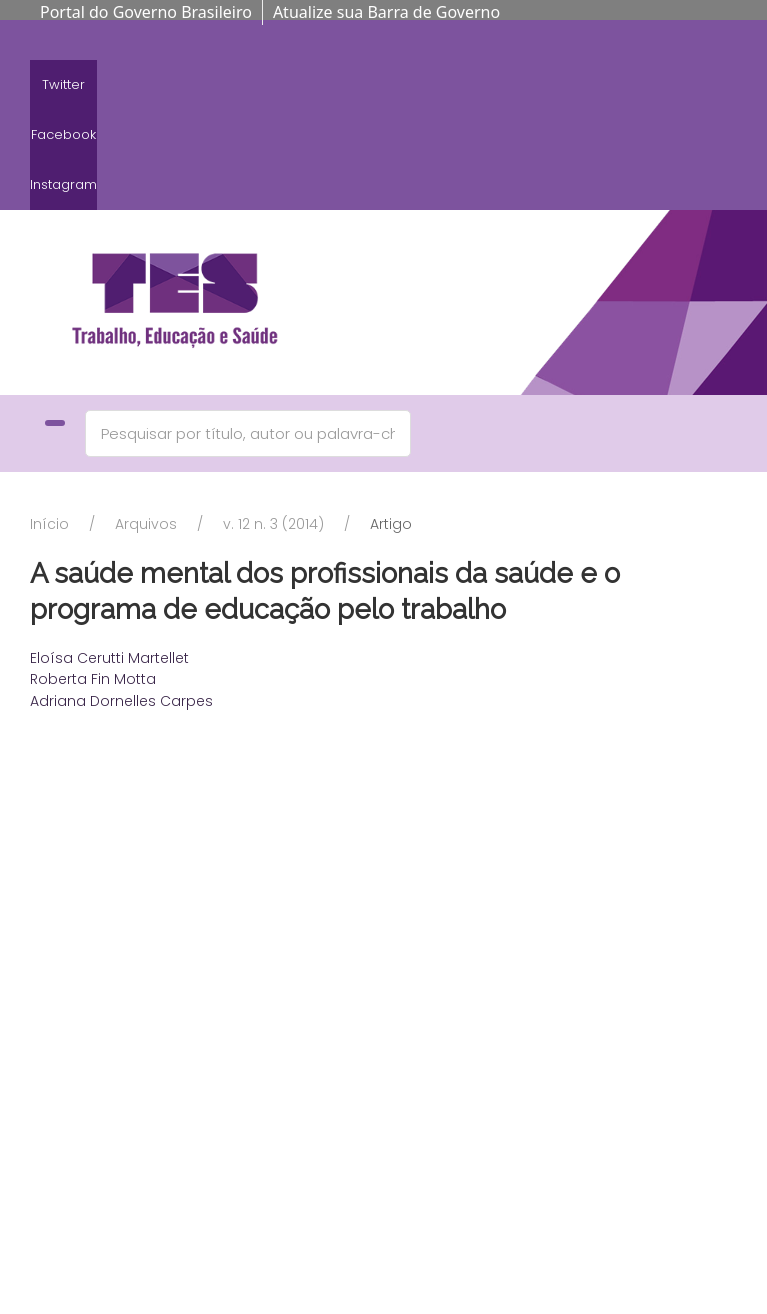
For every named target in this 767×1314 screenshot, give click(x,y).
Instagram (63, 184)
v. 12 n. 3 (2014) (273, 524)
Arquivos (146, 524)
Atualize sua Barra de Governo (386, 12)
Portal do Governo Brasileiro (146, 12)
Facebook (63, 134)
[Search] (248, 433)
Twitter (63, 84)
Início (49, 524)
